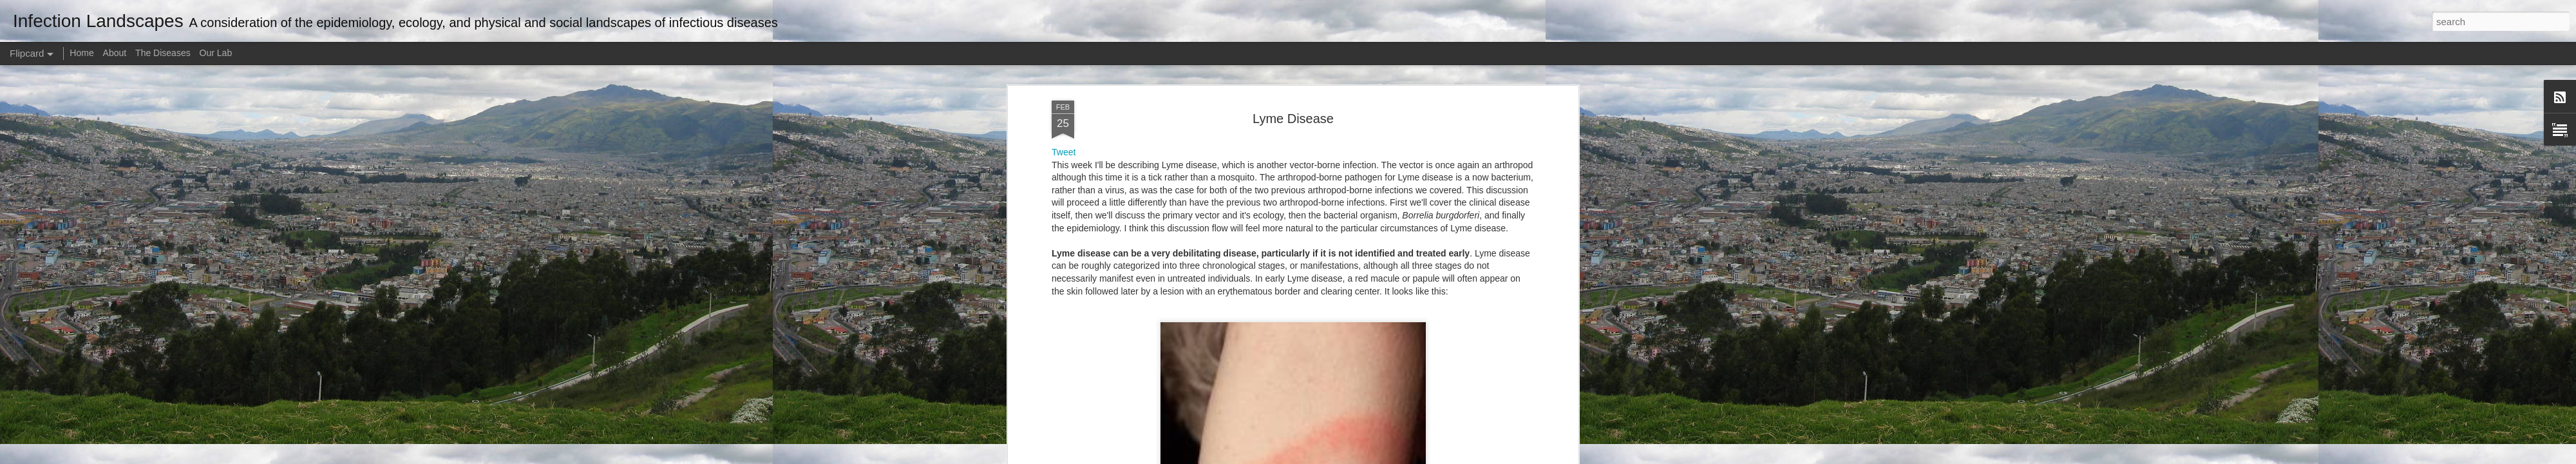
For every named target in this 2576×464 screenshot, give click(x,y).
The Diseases (163, 53)
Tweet (1063, 152)
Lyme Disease (1293, 118)
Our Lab (216, 53)
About (115, 53)
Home (81, 53)
